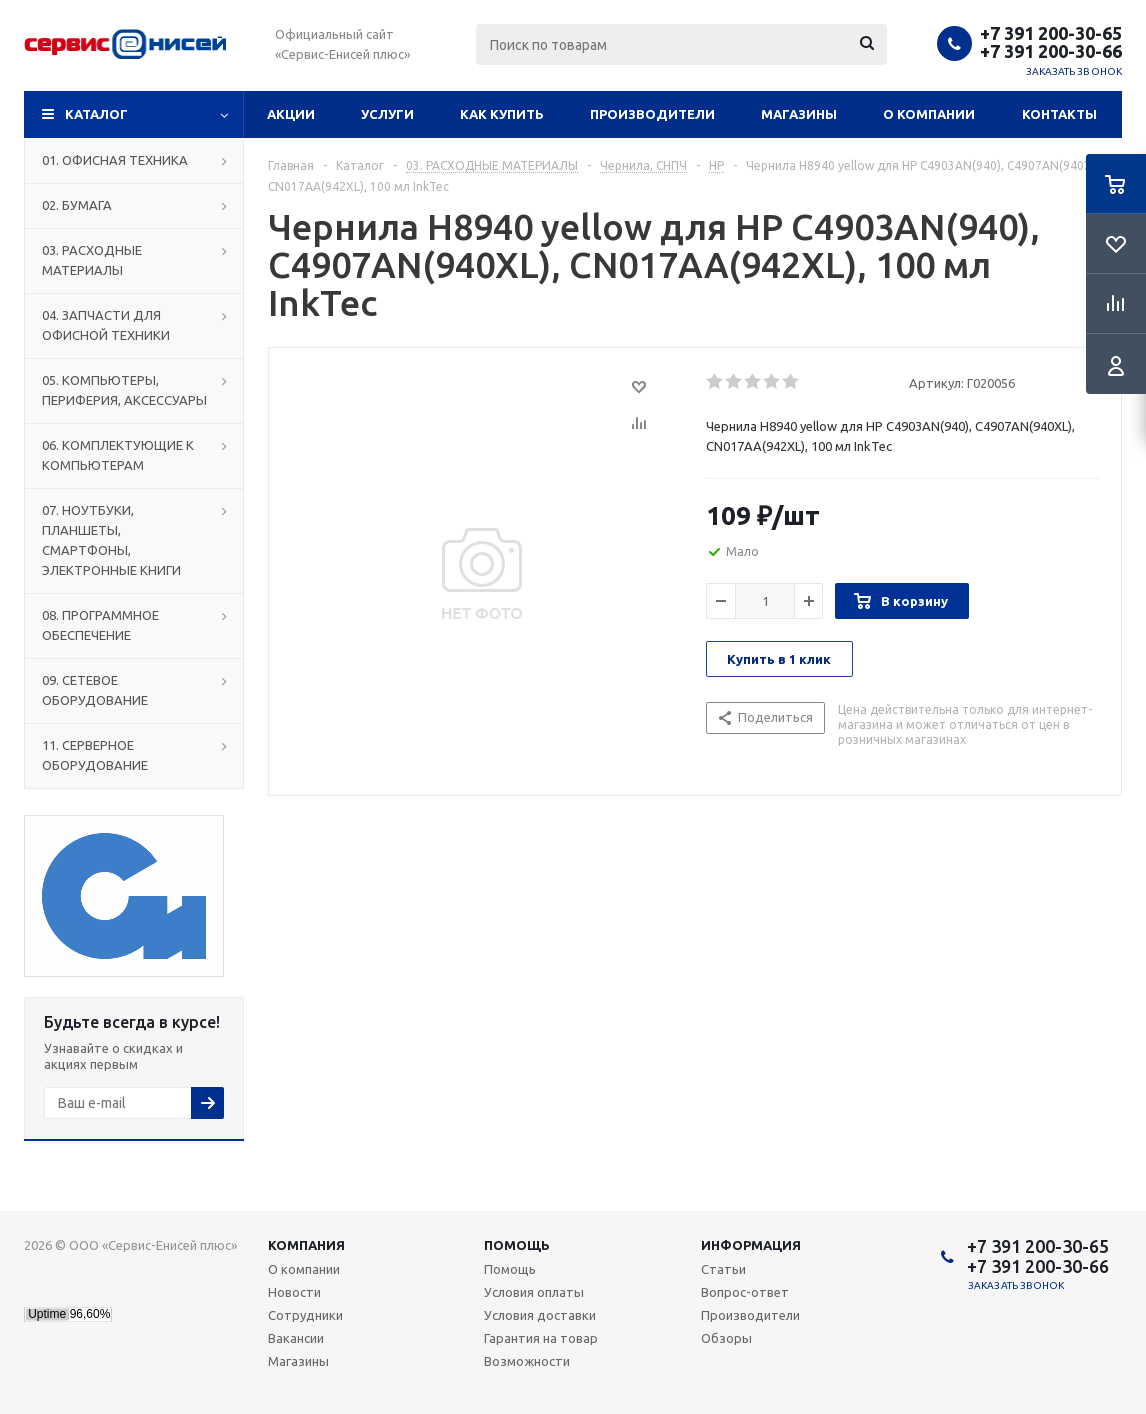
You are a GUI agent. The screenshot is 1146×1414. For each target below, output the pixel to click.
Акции (291, 114)
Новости (294, 1292)
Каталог (96, 114)
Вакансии (296, 1338)
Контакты (1059, 114)
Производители (652, 114)
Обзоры (726, 1338)
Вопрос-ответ (745, 1292)
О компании (929, 114)
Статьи (723, 1269)
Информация (751, 1245)
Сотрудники (305, 1315)
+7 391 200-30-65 (1051, 33)
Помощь (517, 1245)
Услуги (387, 114)
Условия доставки (540, 1315)
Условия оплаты (534, 1292)
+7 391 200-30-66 (1051, 51)
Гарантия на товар (541, 1338)
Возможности (527, 1361)
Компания (306, 1245)
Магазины (799, 114)
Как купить (502, 114)
